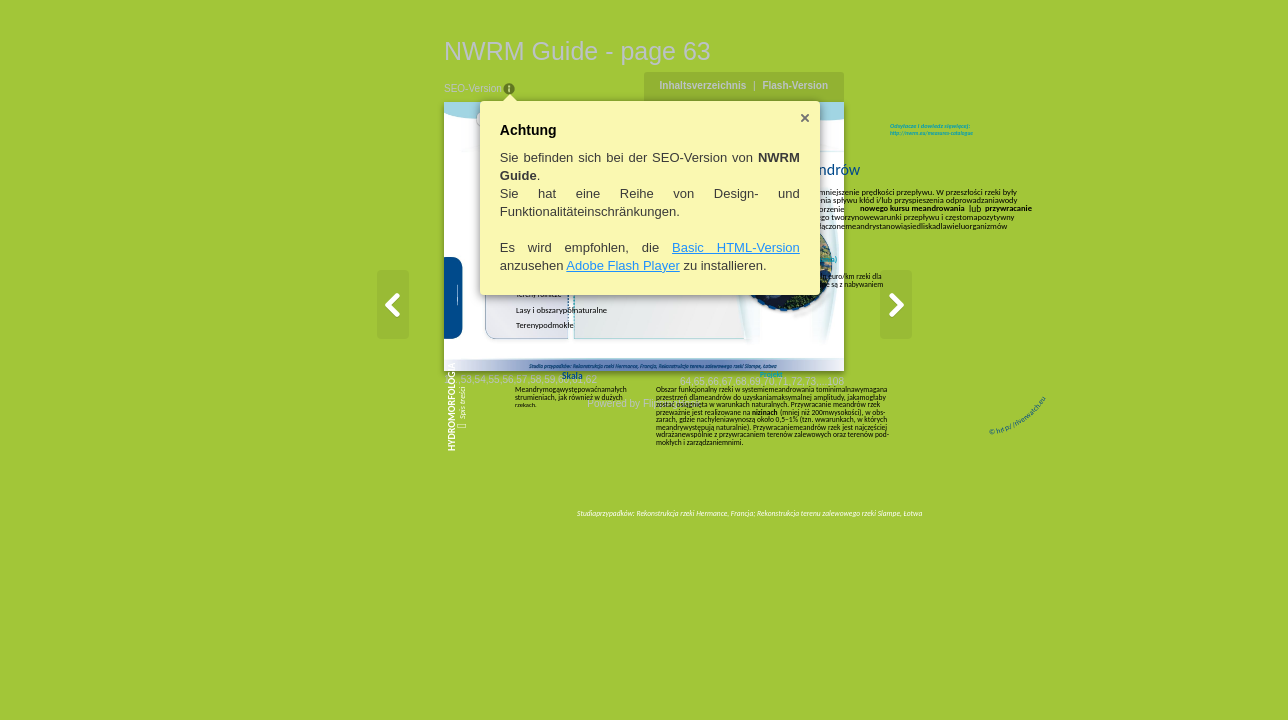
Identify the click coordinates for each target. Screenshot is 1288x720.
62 (479, 529)
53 (354, 529)
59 (438, 529)
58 (424, 529)
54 (368, 529)
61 (465, 529)
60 (452, 529)
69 (866, 531)
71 (894, 531)
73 (922, 531)
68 (852, 531)
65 (810, 531)
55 (382, 529)
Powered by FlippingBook (643, 553)
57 (410, 529)
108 (947, 531)
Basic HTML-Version (625, 247)
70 (880, 531)
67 (838, 531)
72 (908, 531)
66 (824, 531)
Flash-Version (907, 85)
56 (396, 529)
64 (796, 531)
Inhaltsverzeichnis (814, 85)
